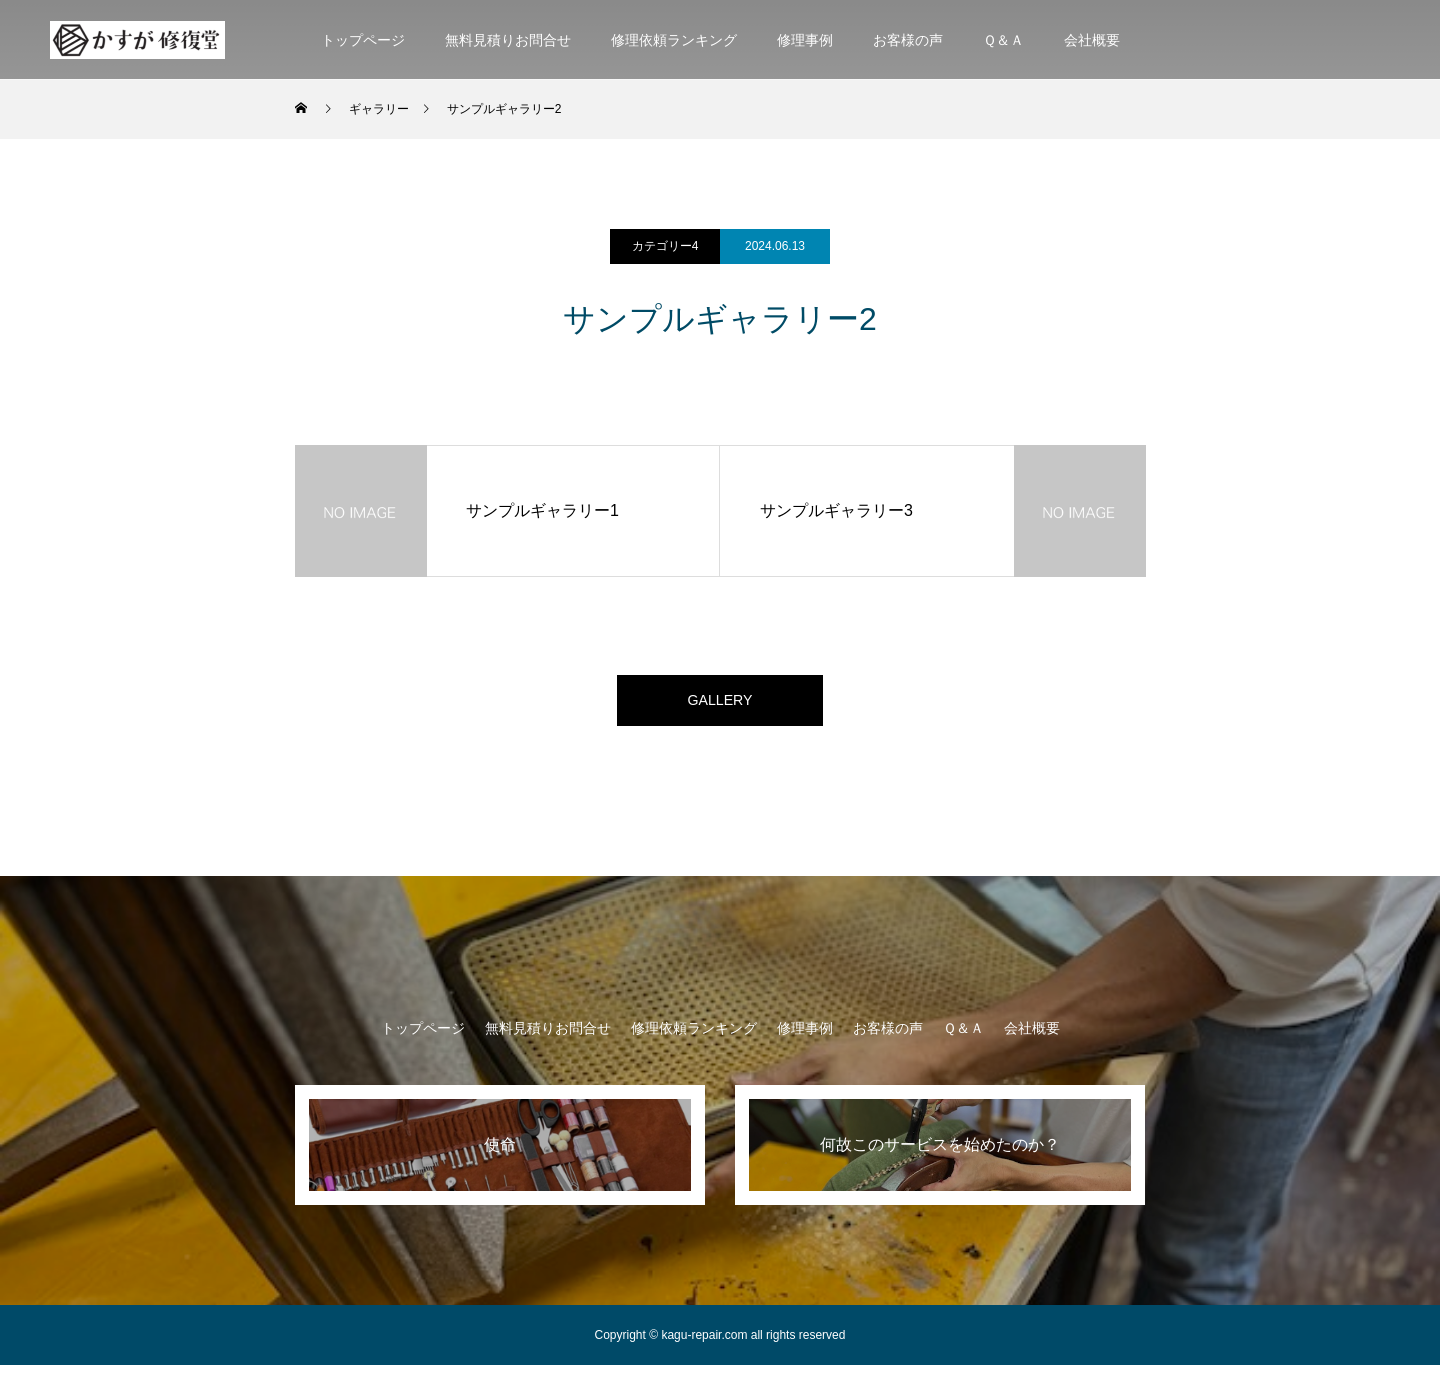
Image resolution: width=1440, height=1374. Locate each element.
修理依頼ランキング (674, 40)
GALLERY (720, 704)
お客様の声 (908, 40)
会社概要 (1092, 40)
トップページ (363, 40)
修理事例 (805, 40)
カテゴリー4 (665, 246)
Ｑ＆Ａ (1003, 40)
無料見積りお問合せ (508, 40)
